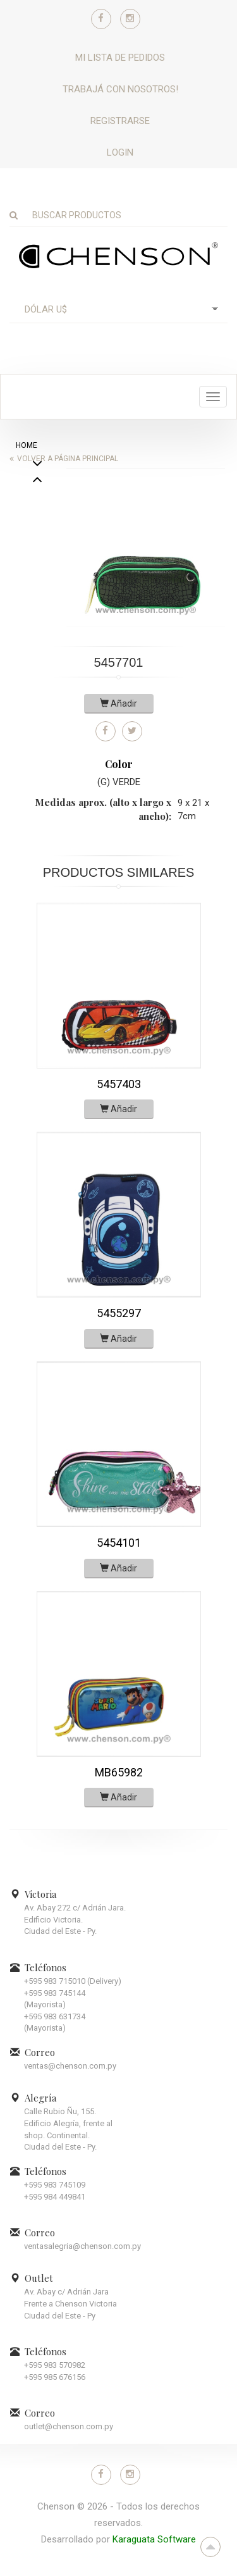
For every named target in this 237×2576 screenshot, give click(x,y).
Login (120, 152)
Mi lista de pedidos (120, 57)
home (26, 445)
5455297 (119, 1313)
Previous (37, 514)
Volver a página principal (67, 458)
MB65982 (119, 1772)
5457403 (119, 1084)
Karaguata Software (154, 2539)
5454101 (119, 1542)
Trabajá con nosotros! (120, 89)
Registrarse (120, 121)
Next (37, 480)
